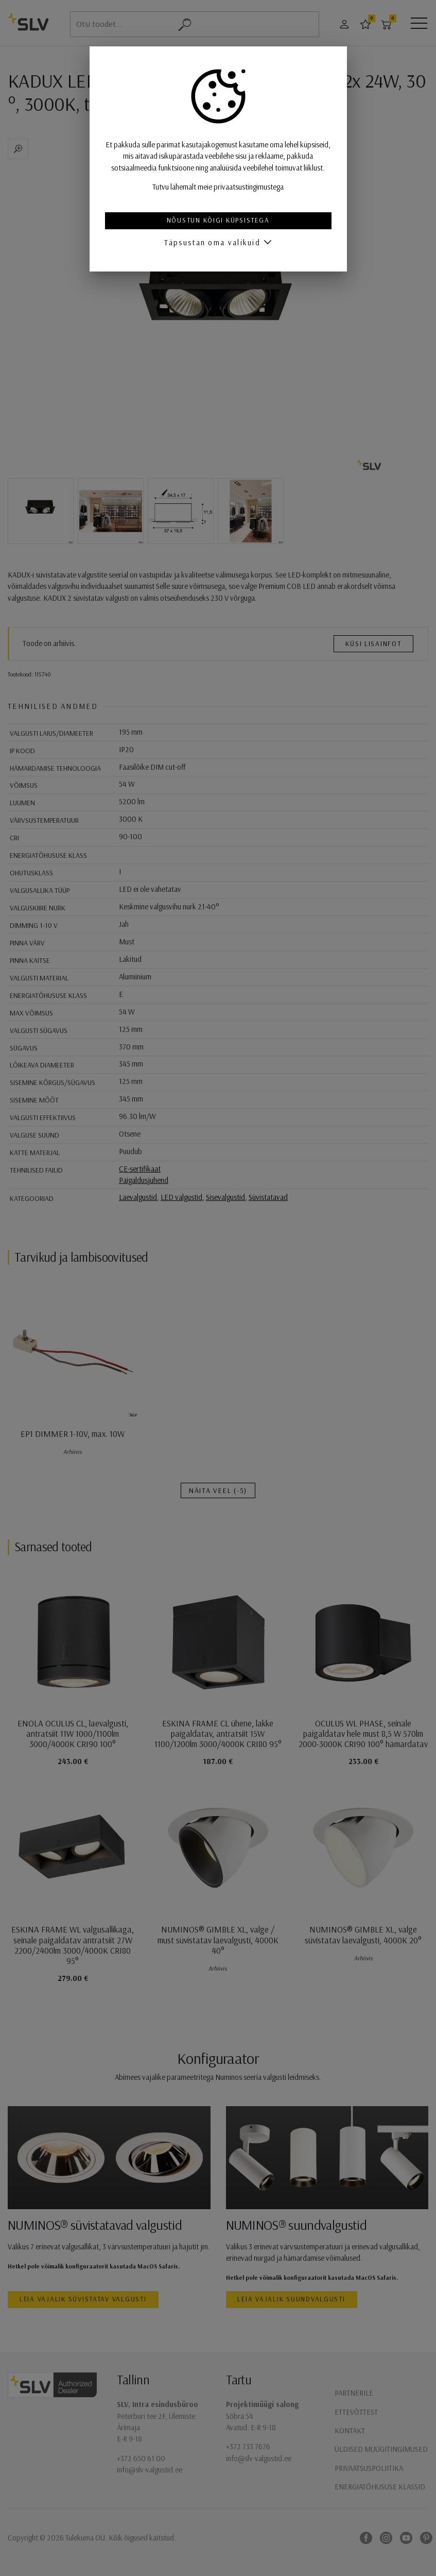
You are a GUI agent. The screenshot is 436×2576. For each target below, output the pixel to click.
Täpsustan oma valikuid (212, 242)
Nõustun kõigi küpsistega (218, 220)
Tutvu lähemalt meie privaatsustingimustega (218, 187)
